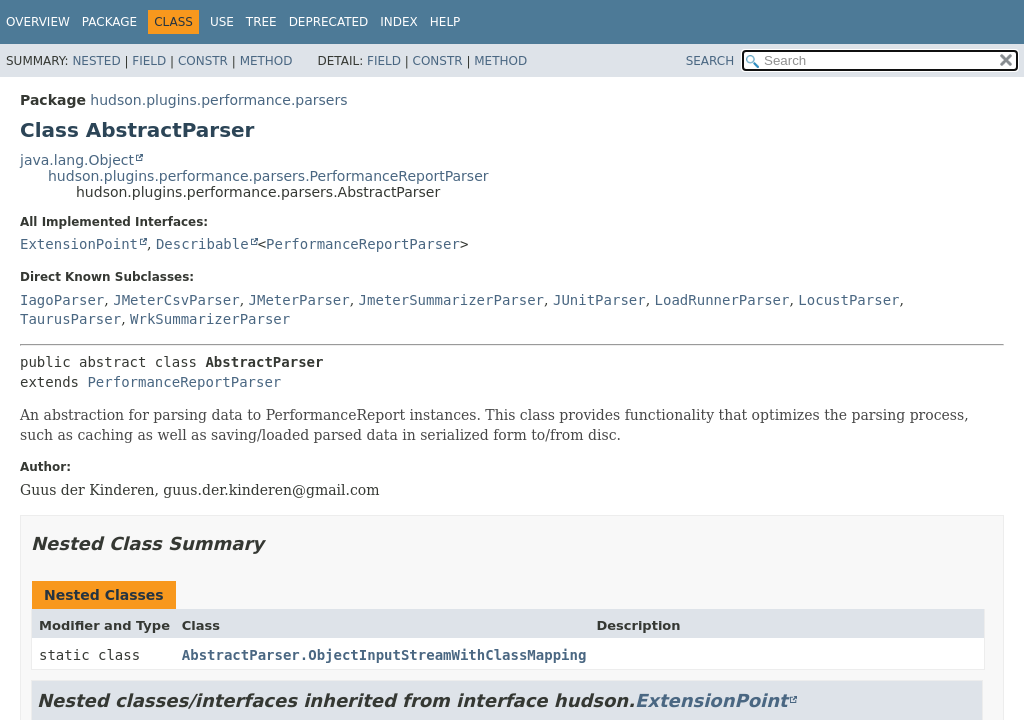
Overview (38, 22)
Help (445, 22)
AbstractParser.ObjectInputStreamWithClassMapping (384, 655)
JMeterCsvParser (176, 300)
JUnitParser (599, 300)
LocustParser (848, 300)
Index (399, 22)
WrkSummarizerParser (210, 319)
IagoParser (62, 300)
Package (109, 22)
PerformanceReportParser (363, 244)
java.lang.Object (77, 160)
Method (266, 61)
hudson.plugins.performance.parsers (218, 100)
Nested (96, 61)
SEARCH (710, 61)
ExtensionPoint (79, 244)
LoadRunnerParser (722, 300)
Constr (203, 61)
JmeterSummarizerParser (451, 300)
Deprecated (329, 22)
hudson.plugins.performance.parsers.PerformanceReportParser (268, 176)
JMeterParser (299, 300)
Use (222, 22)
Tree (261, 22)
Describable (202, 244)
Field (149, 61)
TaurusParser (70, 319)
